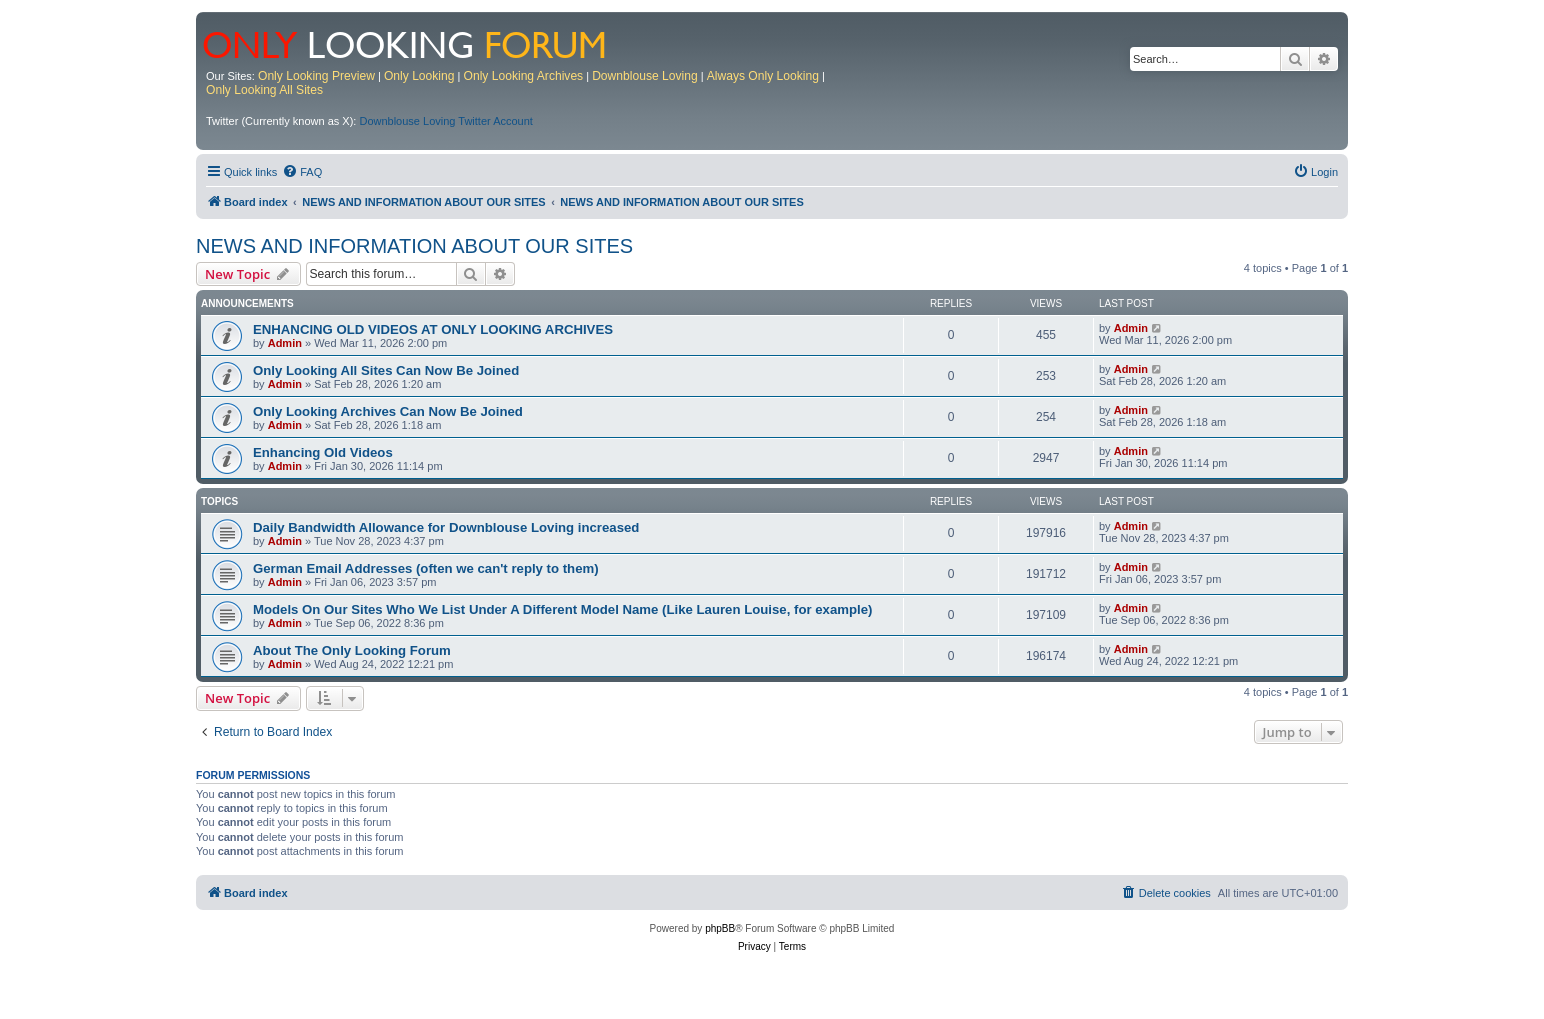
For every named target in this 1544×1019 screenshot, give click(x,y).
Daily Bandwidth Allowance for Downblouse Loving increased (446, 527)
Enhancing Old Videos (323, 452)
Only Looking (419, 76)
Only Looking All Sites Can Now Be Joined (386, 370)
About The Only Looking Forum (352, 650)
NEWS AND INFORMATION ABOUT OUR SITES (414, 246)
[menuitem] (302, 172)
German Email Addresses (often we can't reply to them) (426, 568)
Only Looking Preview (316, 76)
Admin (285, 343)
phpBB (720, 928)
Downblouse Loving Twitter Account (445, 121)
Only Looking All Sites (264, 90)
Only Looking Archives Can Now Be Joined (388, 411)
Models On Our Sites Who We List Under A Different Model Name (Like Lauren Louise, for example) (562, 609)
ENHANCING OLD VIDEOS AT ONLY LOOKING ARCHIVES (433, 329)
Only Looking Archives (524, 76)
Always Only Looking (763, 76)
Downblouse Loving (645, 76)
